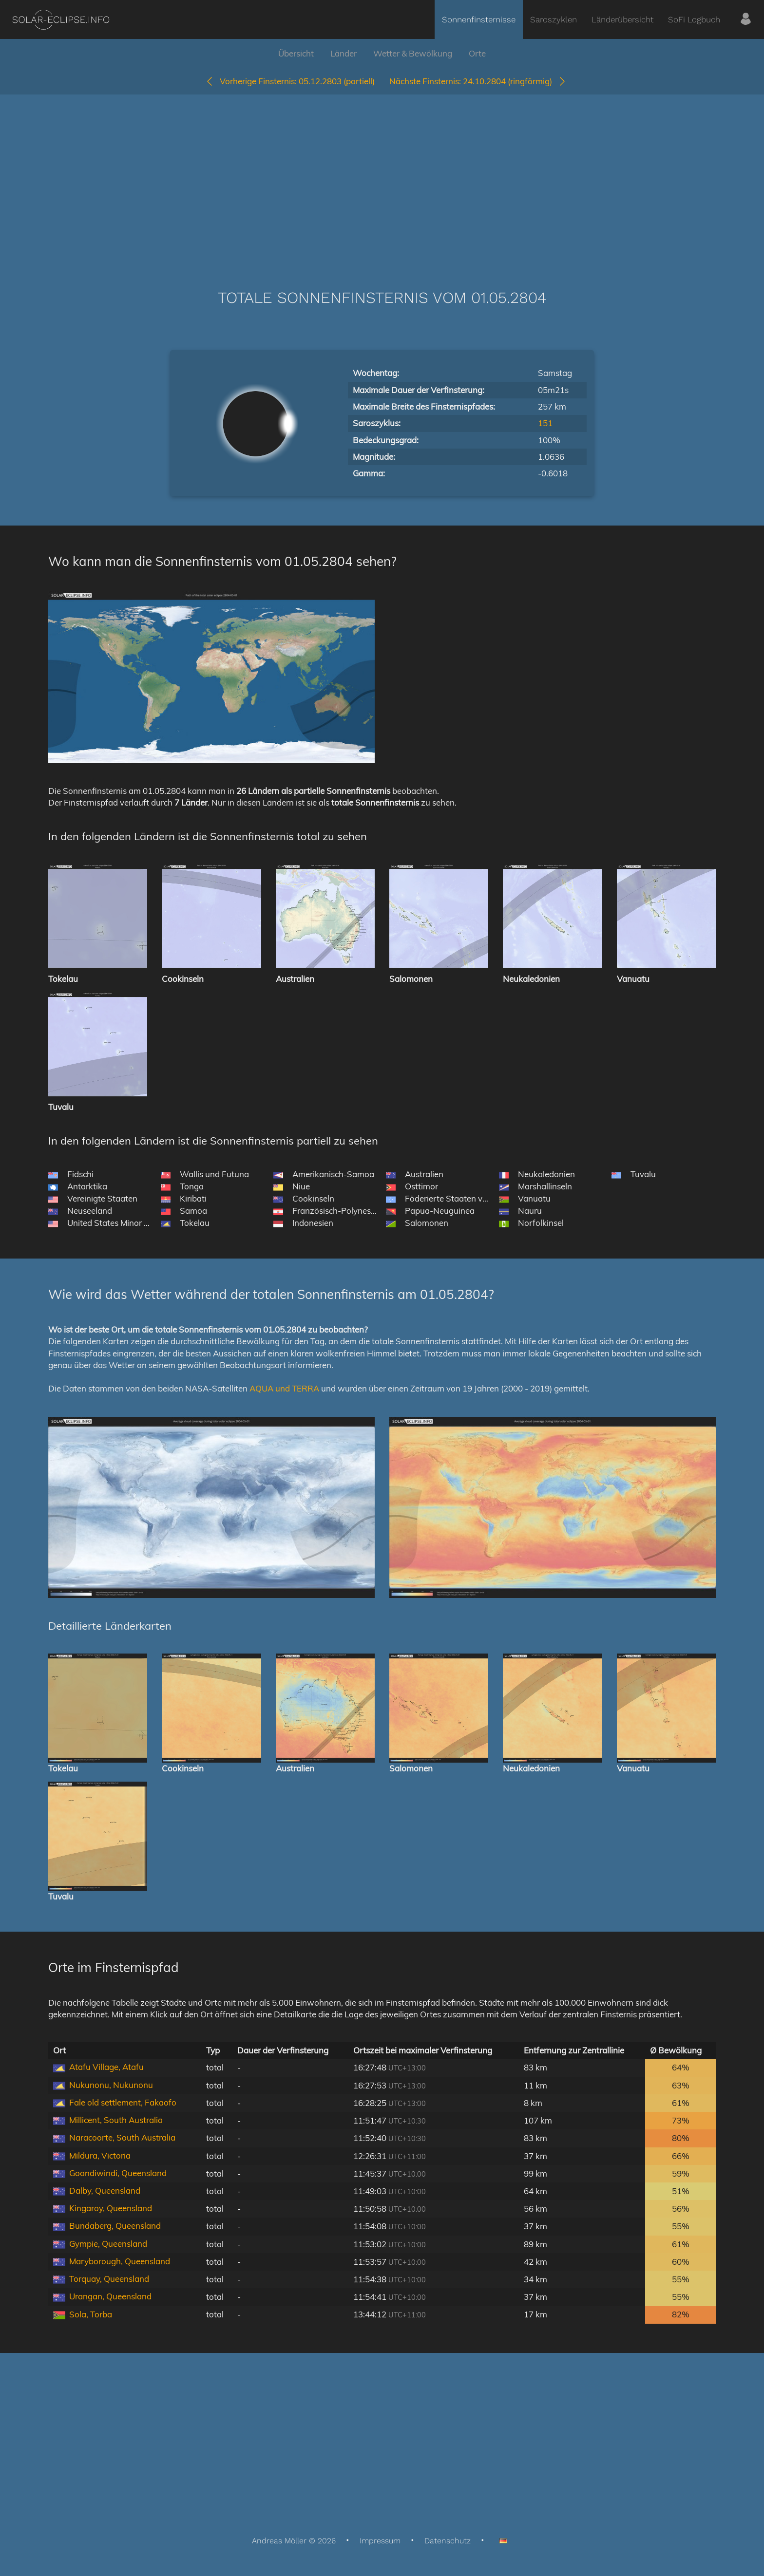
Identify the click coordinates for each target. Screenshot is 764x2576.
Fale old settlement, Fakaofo (122, 2102)
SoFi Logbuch (694, 19)
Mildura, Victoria (100, 2155)
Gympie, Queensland (108, 2243)
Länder (343, 53)
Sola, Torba (90, 2314)
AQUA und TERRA (284, 1388)
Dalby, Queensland (104, 2190)
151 (545, 423)
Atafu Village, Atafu (106, 2067)
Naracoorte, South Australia (122, 2137)
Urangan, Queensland (110, 2296)
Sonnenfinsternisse (479, 19)
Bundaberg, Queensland (115, 2225)
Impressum (380, 2540)
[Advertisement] (382, 177)
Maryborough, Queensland (119, 2261)
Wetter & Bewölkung (412, 53)
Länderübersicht (622, 19)
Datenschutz (447, 2540)
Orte (477, 53)
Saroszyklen (553, 19)
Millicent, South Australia (116, 2120)
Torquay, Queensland (109, 2279)
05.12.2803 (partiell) (290, 81)
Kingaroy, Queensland (110, 2208)
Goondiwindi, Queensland (118, 2173)
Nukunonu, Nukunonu (111, 2085)
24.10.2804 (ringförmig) (478, 81)
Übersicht (296, 53)
